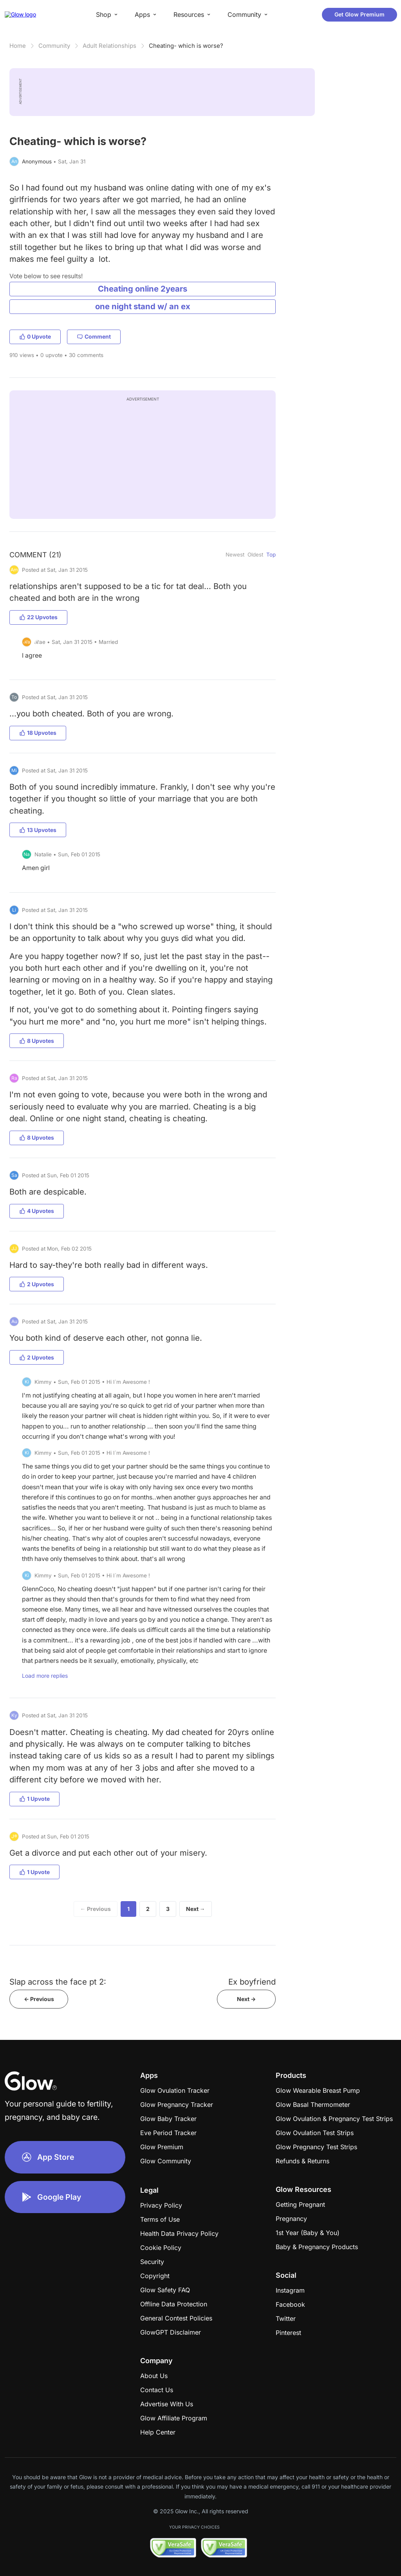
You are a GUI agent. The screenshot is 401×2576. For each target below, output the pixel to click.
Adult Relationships (109, 45)
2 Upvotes (36, 1284)
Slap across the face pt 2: (57, 1982)
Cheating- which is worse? (186, 45)
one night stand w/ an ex (142, 306)
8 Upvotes (36, 1040)
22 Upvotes (38, 617)
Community (54, 45)
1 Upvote (34, 1798)
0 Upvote (35, 336)
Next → (195, 1908)
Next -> (246, 1999)
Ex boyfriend (252, 1982)
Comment (94, 336)
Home (17, 45)
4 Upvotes (36, 1210)
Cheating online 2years (142, 289)
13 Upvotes (37, 830)
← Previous (95, 1908)
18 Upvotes (37, 732)
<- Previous (39, 1999)
